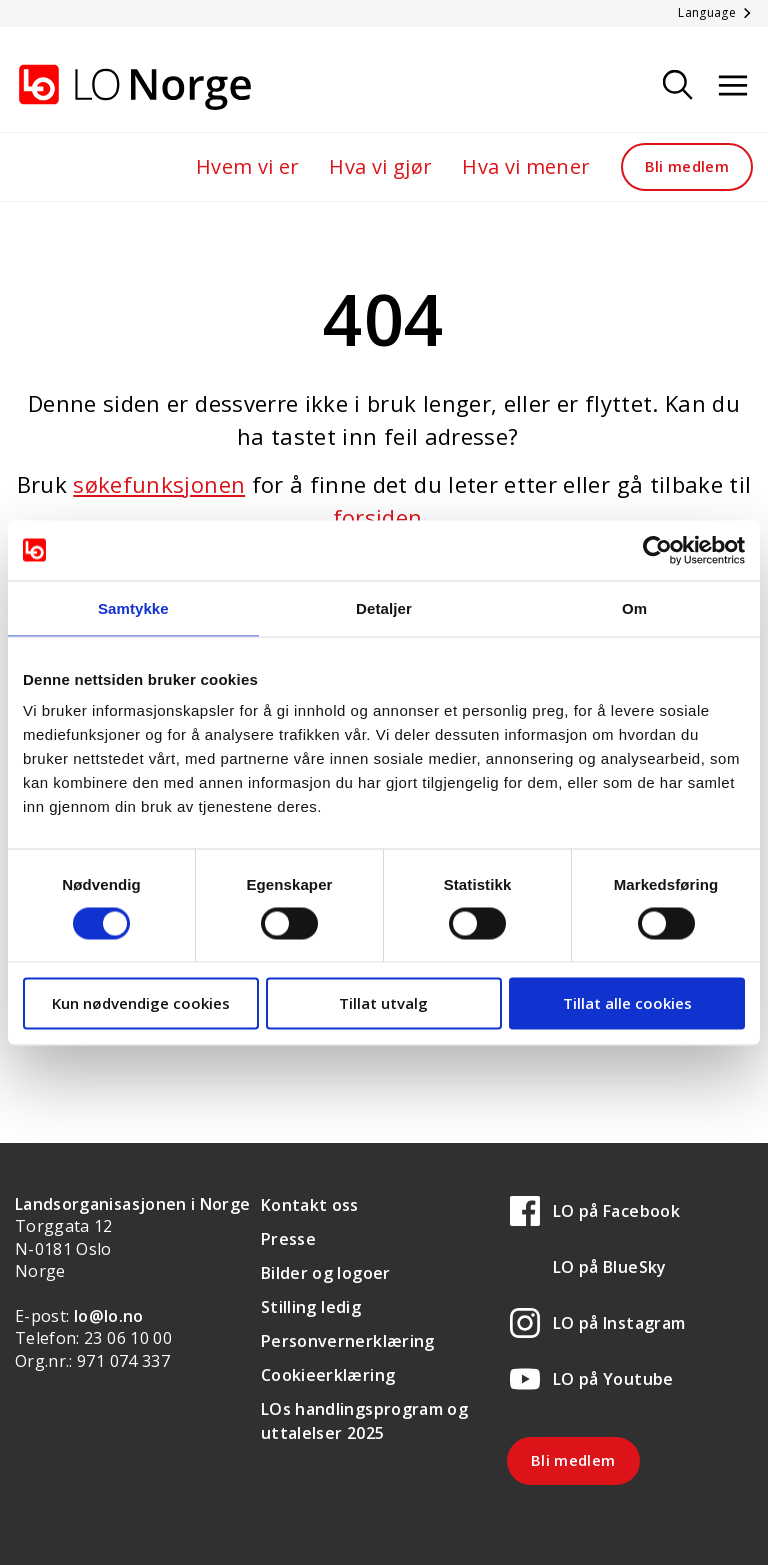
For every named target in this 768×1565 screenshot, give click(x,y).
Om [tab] (634, 607)
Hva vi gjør (380, 166)
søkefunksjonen (159, 484)
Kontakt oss (310, 1205)
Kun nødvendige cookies (141, 1003)
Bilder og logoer (326, 1273)
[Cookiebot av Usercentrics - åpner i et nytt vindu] (657, 550)
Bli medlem (687, 166)
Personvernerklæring (348, 1341)
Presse (288, 1239)
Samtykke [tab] (133, 607)
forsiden (378, 517)
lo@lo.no (109, 1316)
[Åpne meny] (733, 86)
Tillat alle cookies (627, 1003)
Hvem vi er (248, 166)
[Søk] (678, 86)
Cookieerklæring (328, 1375)
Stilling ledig (311, 1307)
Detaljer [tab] (384, 607)
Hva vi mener (526, 166)
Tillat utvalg (383, 1003)
